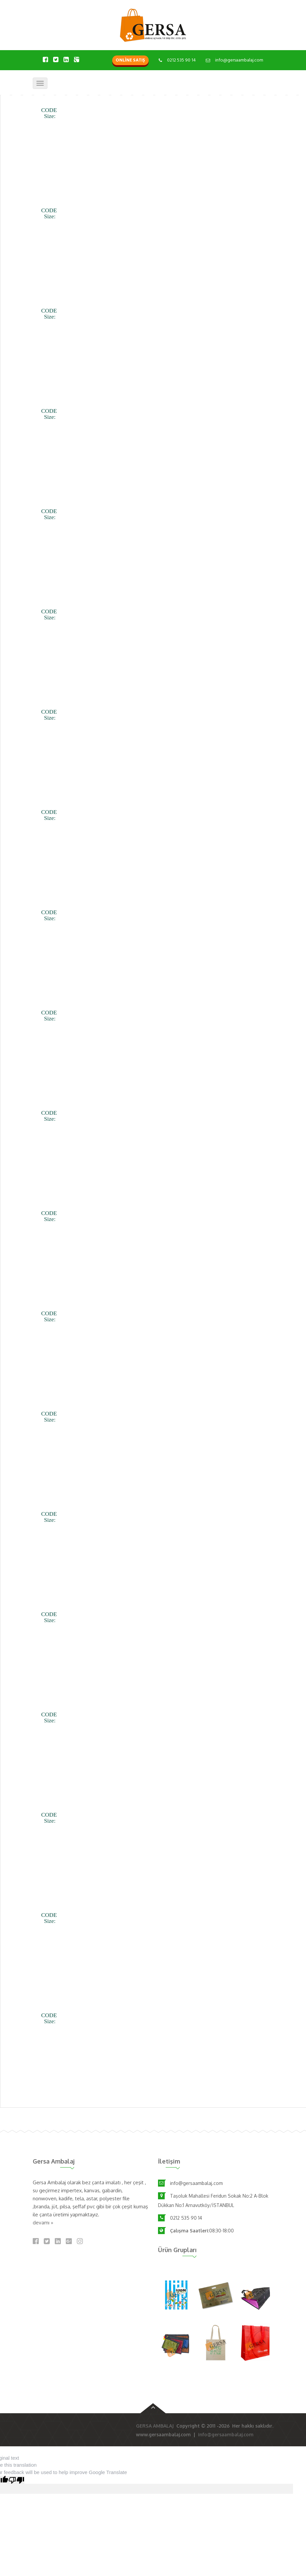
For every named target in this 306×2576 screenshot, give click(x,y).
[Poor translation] (16, 2480)
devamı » (43, 2222)
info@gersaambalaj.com (239, 60)
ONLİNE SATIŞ (130, 60)
